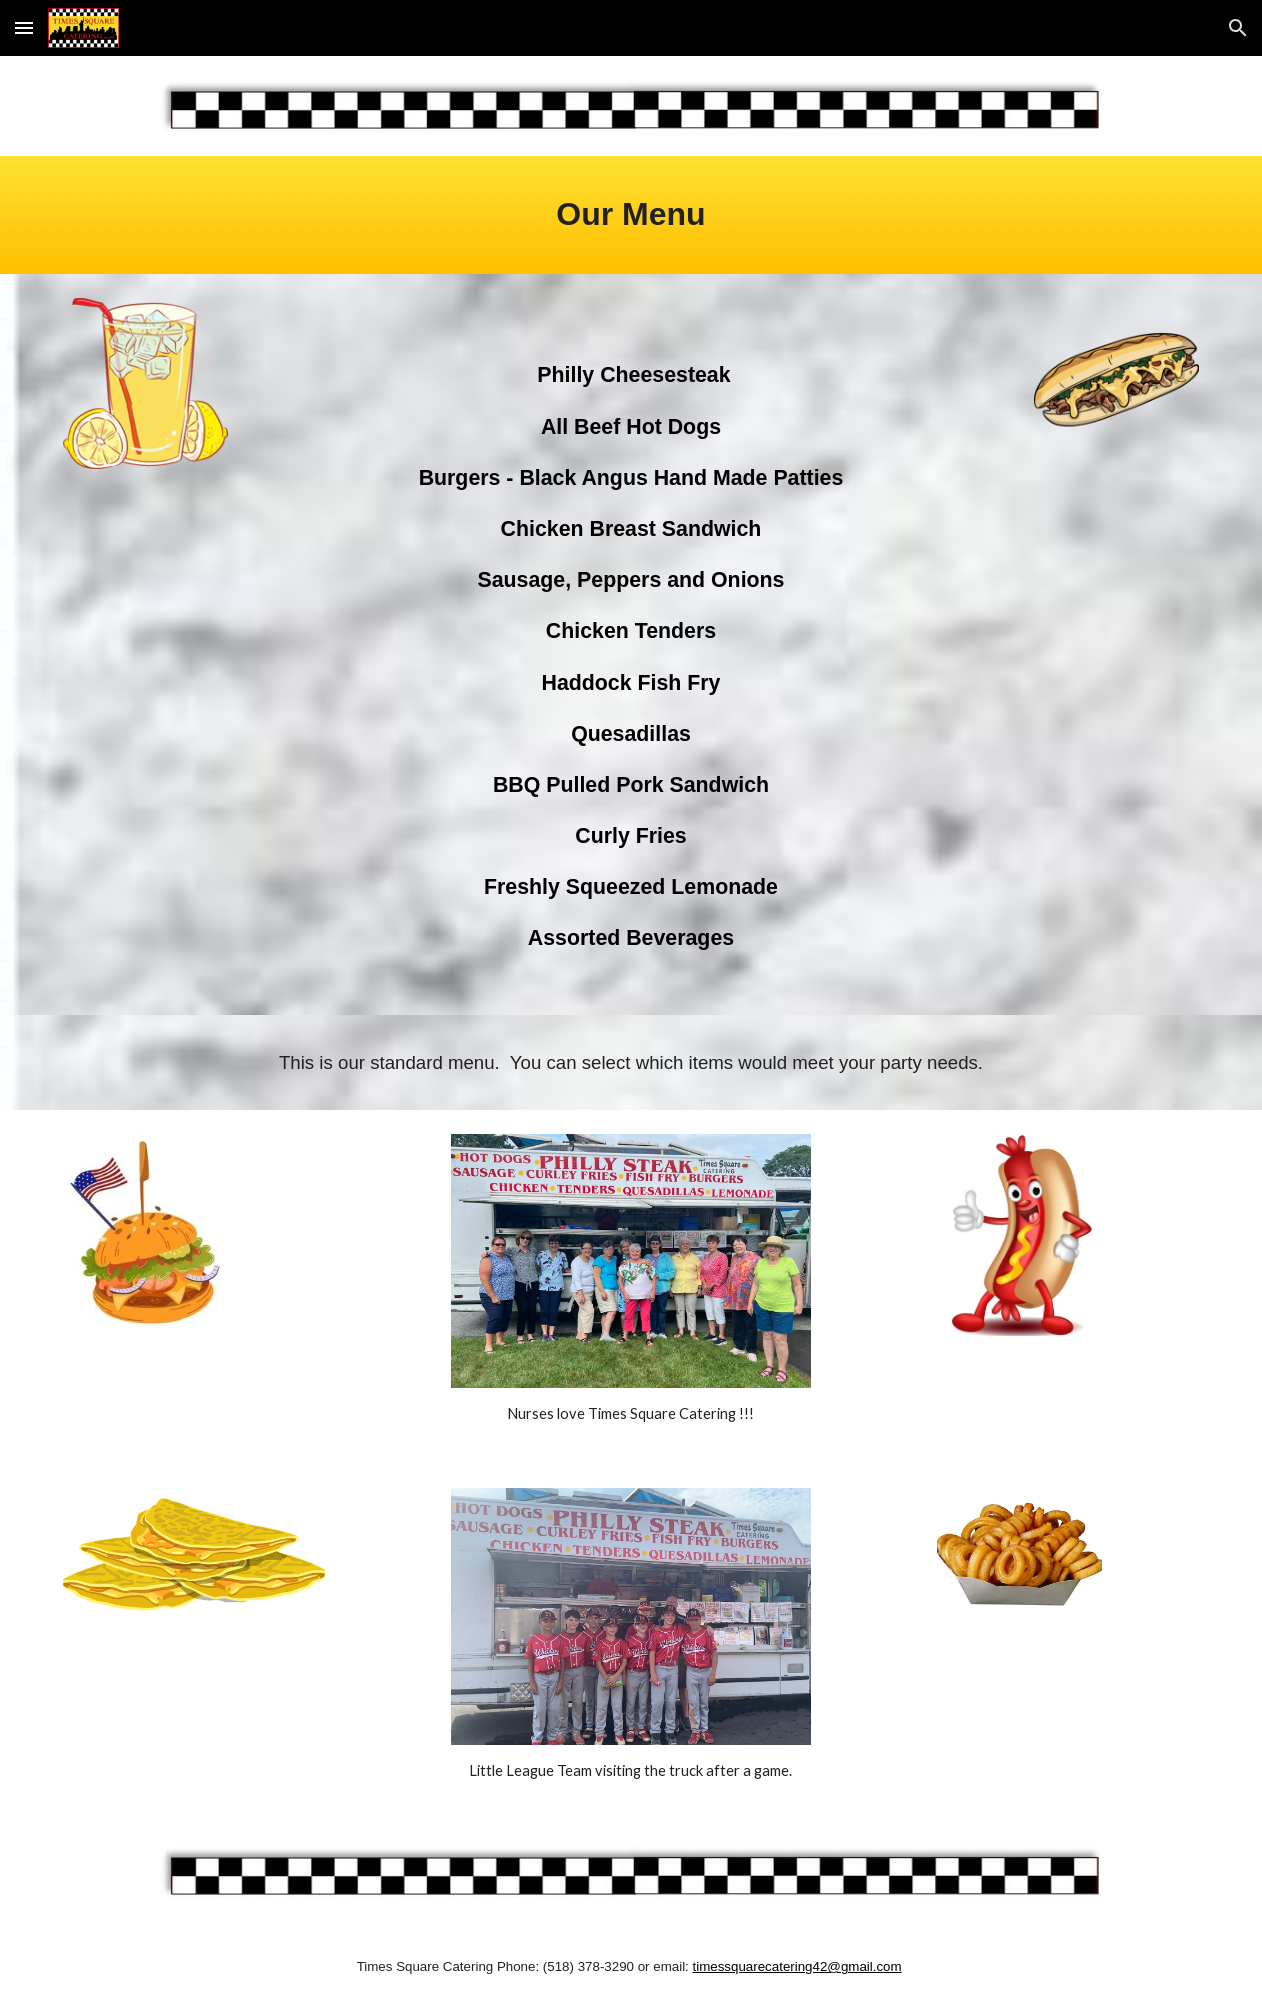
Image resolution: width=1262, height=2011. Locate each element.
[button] (24, 27)
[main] (631, 214)
